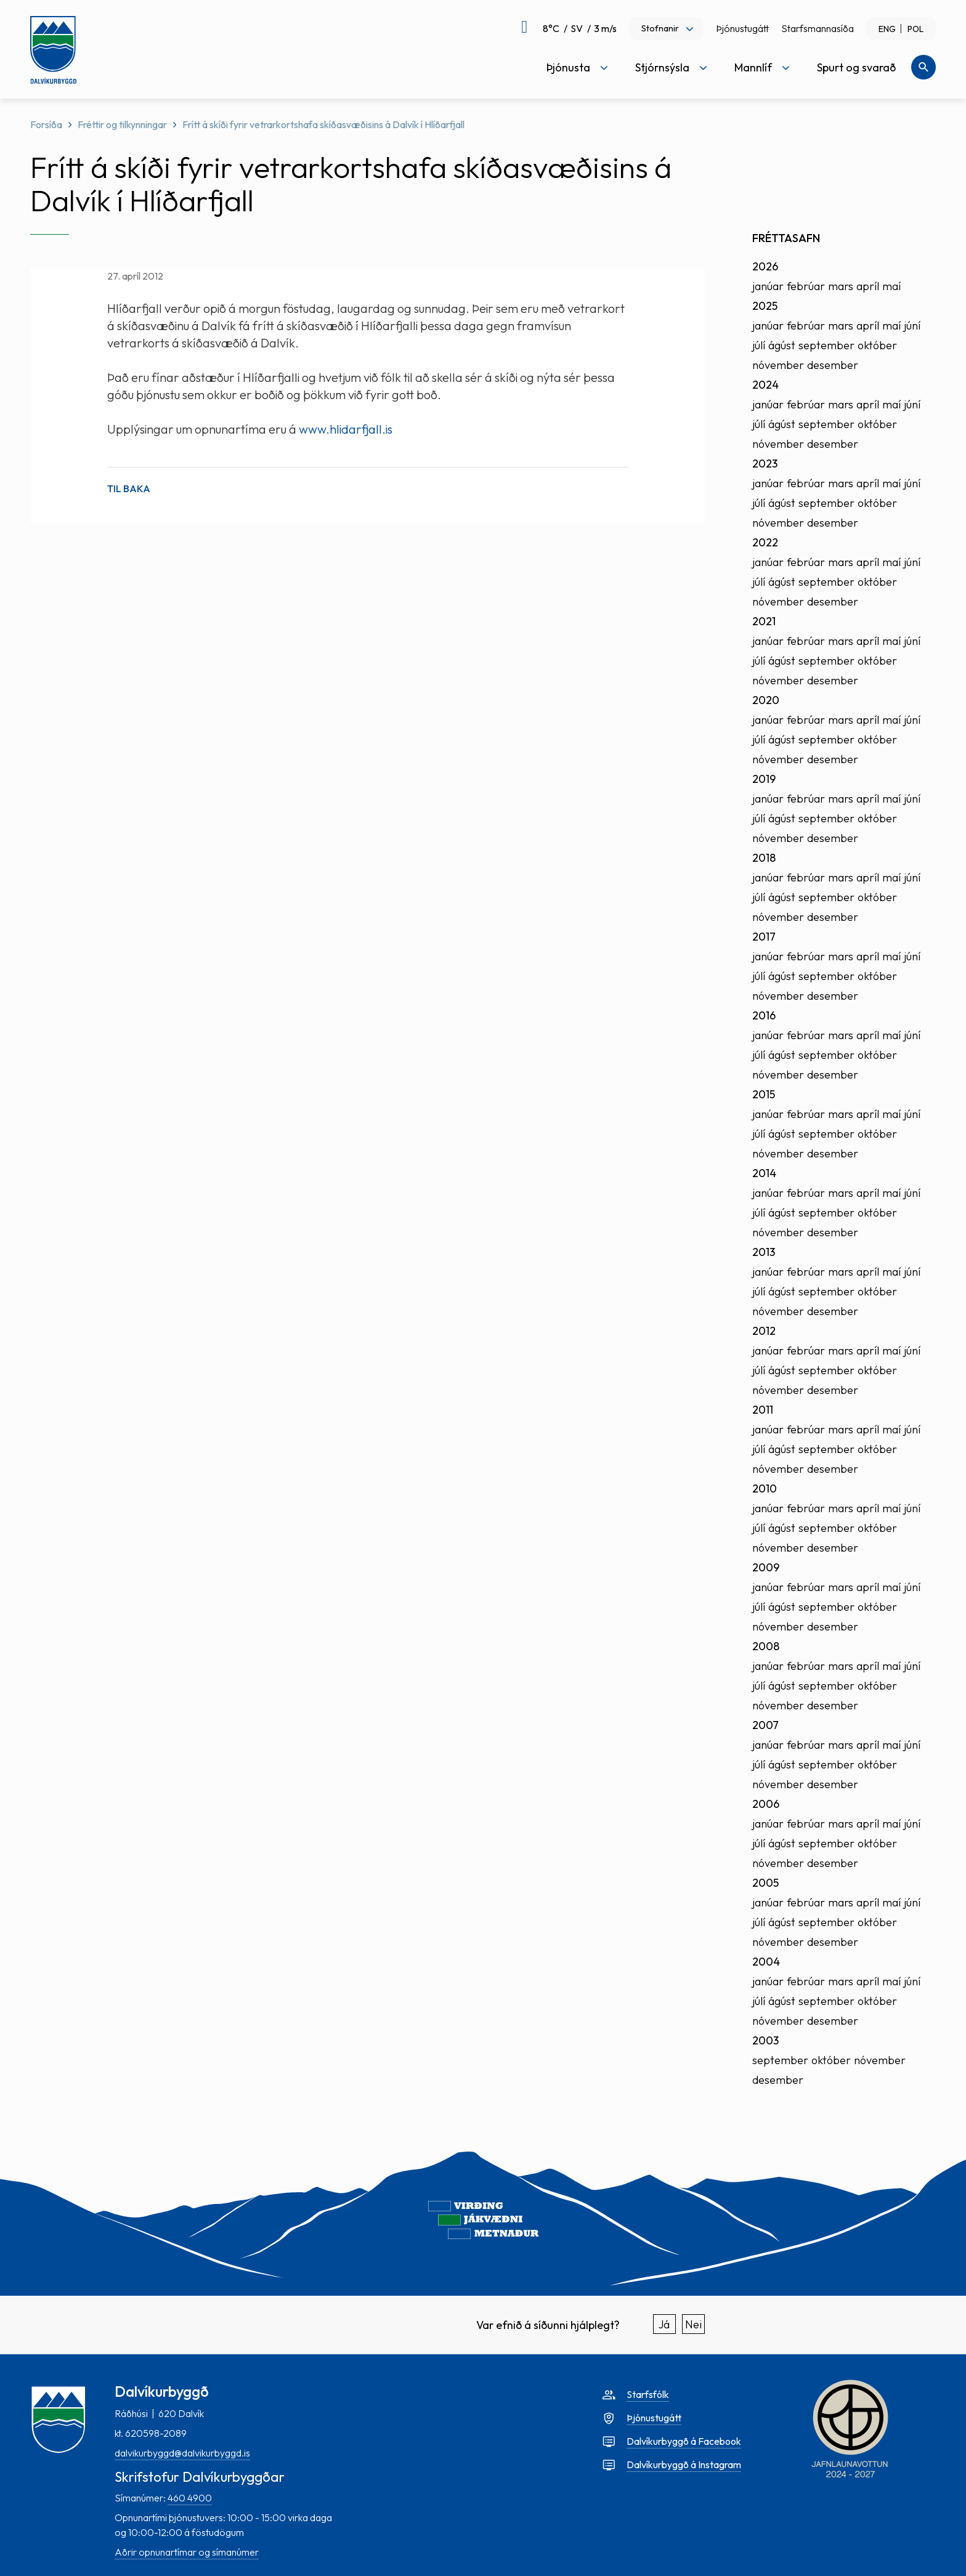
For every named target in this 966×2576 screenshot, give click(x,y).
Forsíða (46, 124)
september (826, 345)
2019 (764, 779)
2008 (765, 1646)
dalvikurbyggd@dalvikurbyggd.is (182, 2453)
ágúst (781, 345)
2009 (765, 1567)
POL (915, 28)
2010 (764, 1488)
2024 (765, 385)
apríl (867, 286)
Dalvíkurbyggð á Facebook (684, 2441)
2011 (762, 1410)
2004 (766, 1961)
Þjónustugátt (742, 28)
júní (912, 325)
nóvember (778, 365)
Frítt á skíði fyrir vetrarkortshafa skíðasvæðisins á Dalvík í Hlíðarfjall (323, 124)
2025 (764, 306)
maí (891, 286)
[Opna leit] (923, 67)
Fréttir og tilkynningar (122, 124)
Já (664, 2324)
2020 (765, 700)
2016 (764, 1015)
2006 (765, 1804)
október (877, 345)
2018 (764, 858)
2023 (764, 463)
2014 (764, 1173)
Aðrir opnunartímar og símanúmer (187, 2552)
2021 (764, 621)
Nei (693, 2324)
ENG (887, 28)
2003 (765, 2040)
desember (832, 365)
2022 (765, 542)
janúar (768, 286)
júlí (758, 345)
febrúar (806, 286)
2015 (763, 1094)
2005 (765, 1883)
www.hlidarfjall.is (345, 429)
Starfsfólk (648, 2394)
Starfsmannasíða (817, 28)
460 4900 (190, 2498)
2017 (764, 937)
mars (840, 286)
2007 (765, 1725)
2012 (764, 1331)
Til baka (128, 488)
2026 (765, 266)
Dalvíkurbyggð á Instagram (684, 2464)
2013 (763, 1252)
